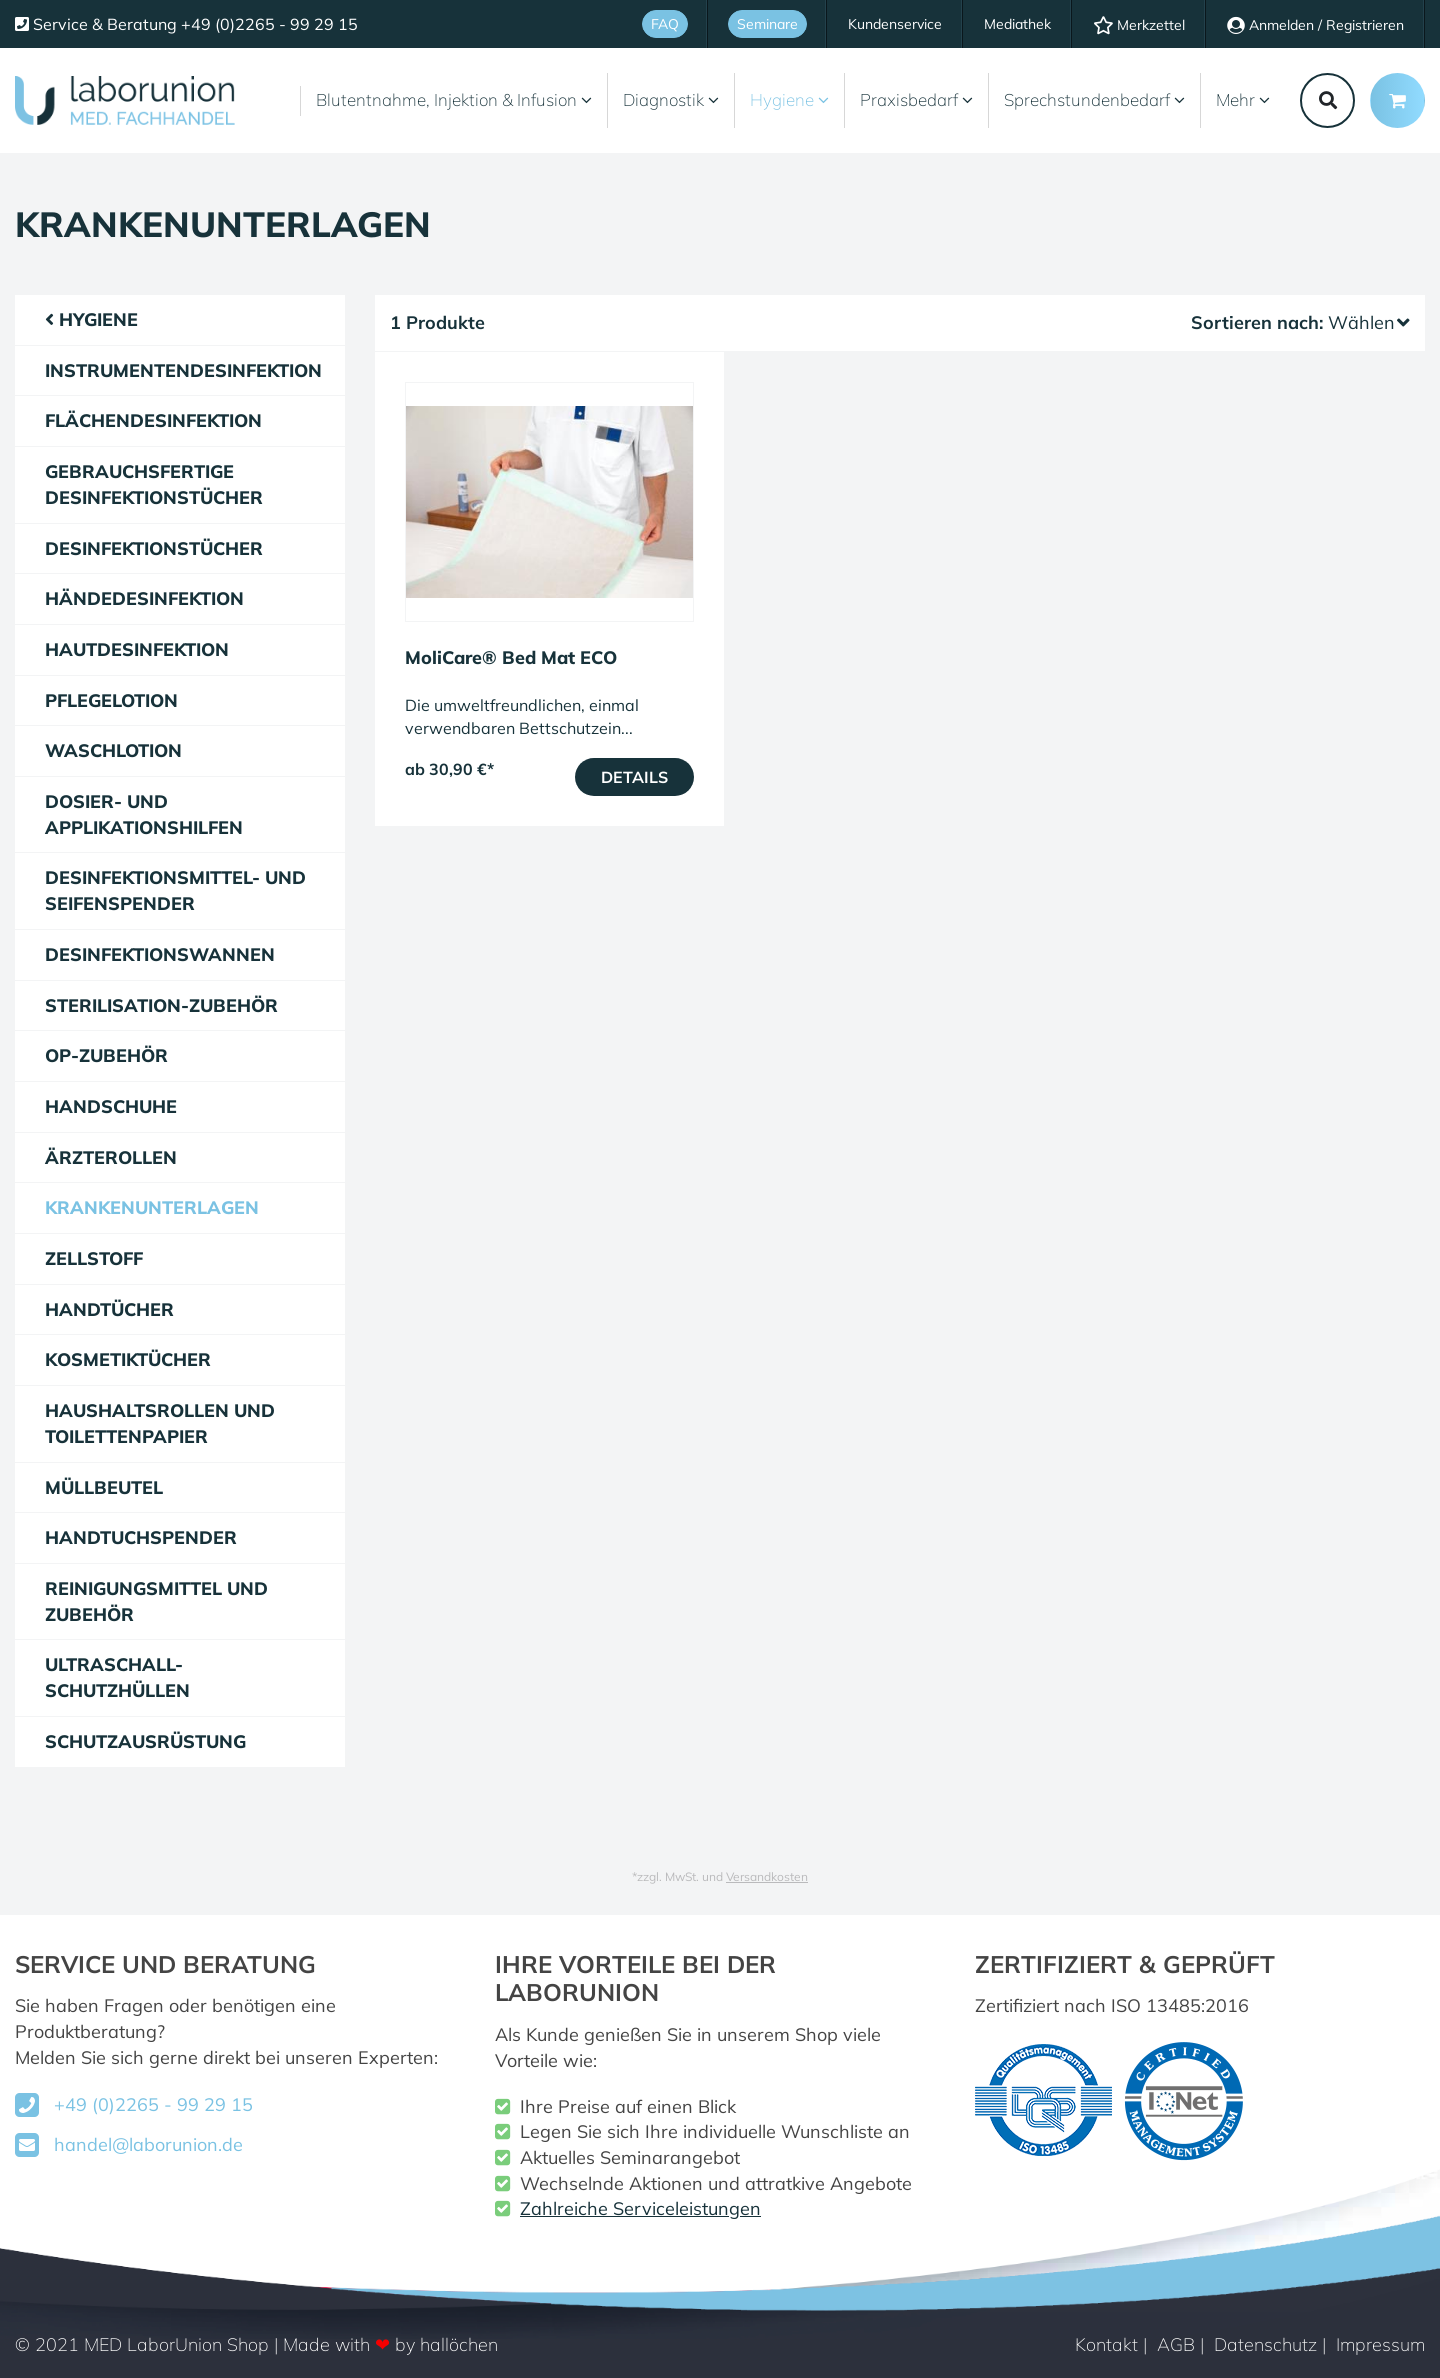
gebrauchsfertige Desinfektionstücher (154, 484)
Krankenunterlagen (152, 1207)
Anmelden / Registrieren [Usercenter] (1315, 25)
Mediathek (1017, 24)
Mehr (1243, 99)
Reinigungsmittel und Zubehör (156, 1601)
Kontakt (1106, 2344)
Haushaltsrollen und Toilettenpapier (160, 1423)
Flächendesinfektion (153, 420)
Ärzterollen (111, 1157)
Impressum (1380, 2344)
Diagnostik (671, 99)
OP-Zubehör (106, 1055)
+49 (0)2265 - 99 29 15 (153, 2104)
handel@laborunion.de (148, 2144)
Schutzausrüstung (145, 1741)
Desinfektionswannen (160, 954)
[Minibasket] (1397, 100)
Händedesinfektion (144, 598)
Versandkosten (767, 1876)
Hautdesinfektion (137, 649)
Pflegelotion (111, 700)
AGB (1176, 2344)
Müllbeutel (104, 1487)
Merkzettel (1139, 25)
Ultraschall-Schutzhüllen (117, 1677)
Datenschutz (1265, 2344)
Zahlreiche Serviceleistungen (640, 2208)
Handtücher (109, 1309)
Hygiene (789, 99)
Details (634, 777)
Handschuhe (111, 1106)
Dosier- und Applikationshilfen (144, 814)
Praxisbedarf (916, 99)
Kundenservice (895, 24)
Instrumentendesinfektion (183, 370)
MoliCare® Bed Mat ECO (511, 657)
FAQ (665, 24)
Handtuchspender (141, 1537)
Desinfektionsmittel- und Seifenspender (175, 890)
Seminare (767, 24)
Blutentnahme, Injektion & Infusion (454, 99)
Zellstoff (94, 1258)
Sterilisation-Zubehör (161, 1005)
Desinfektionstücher (154, 548)
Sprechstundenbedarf (1094, 99)
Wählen (1369, 322)
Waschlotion (113, 750)
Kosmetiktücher (128, 1359)
